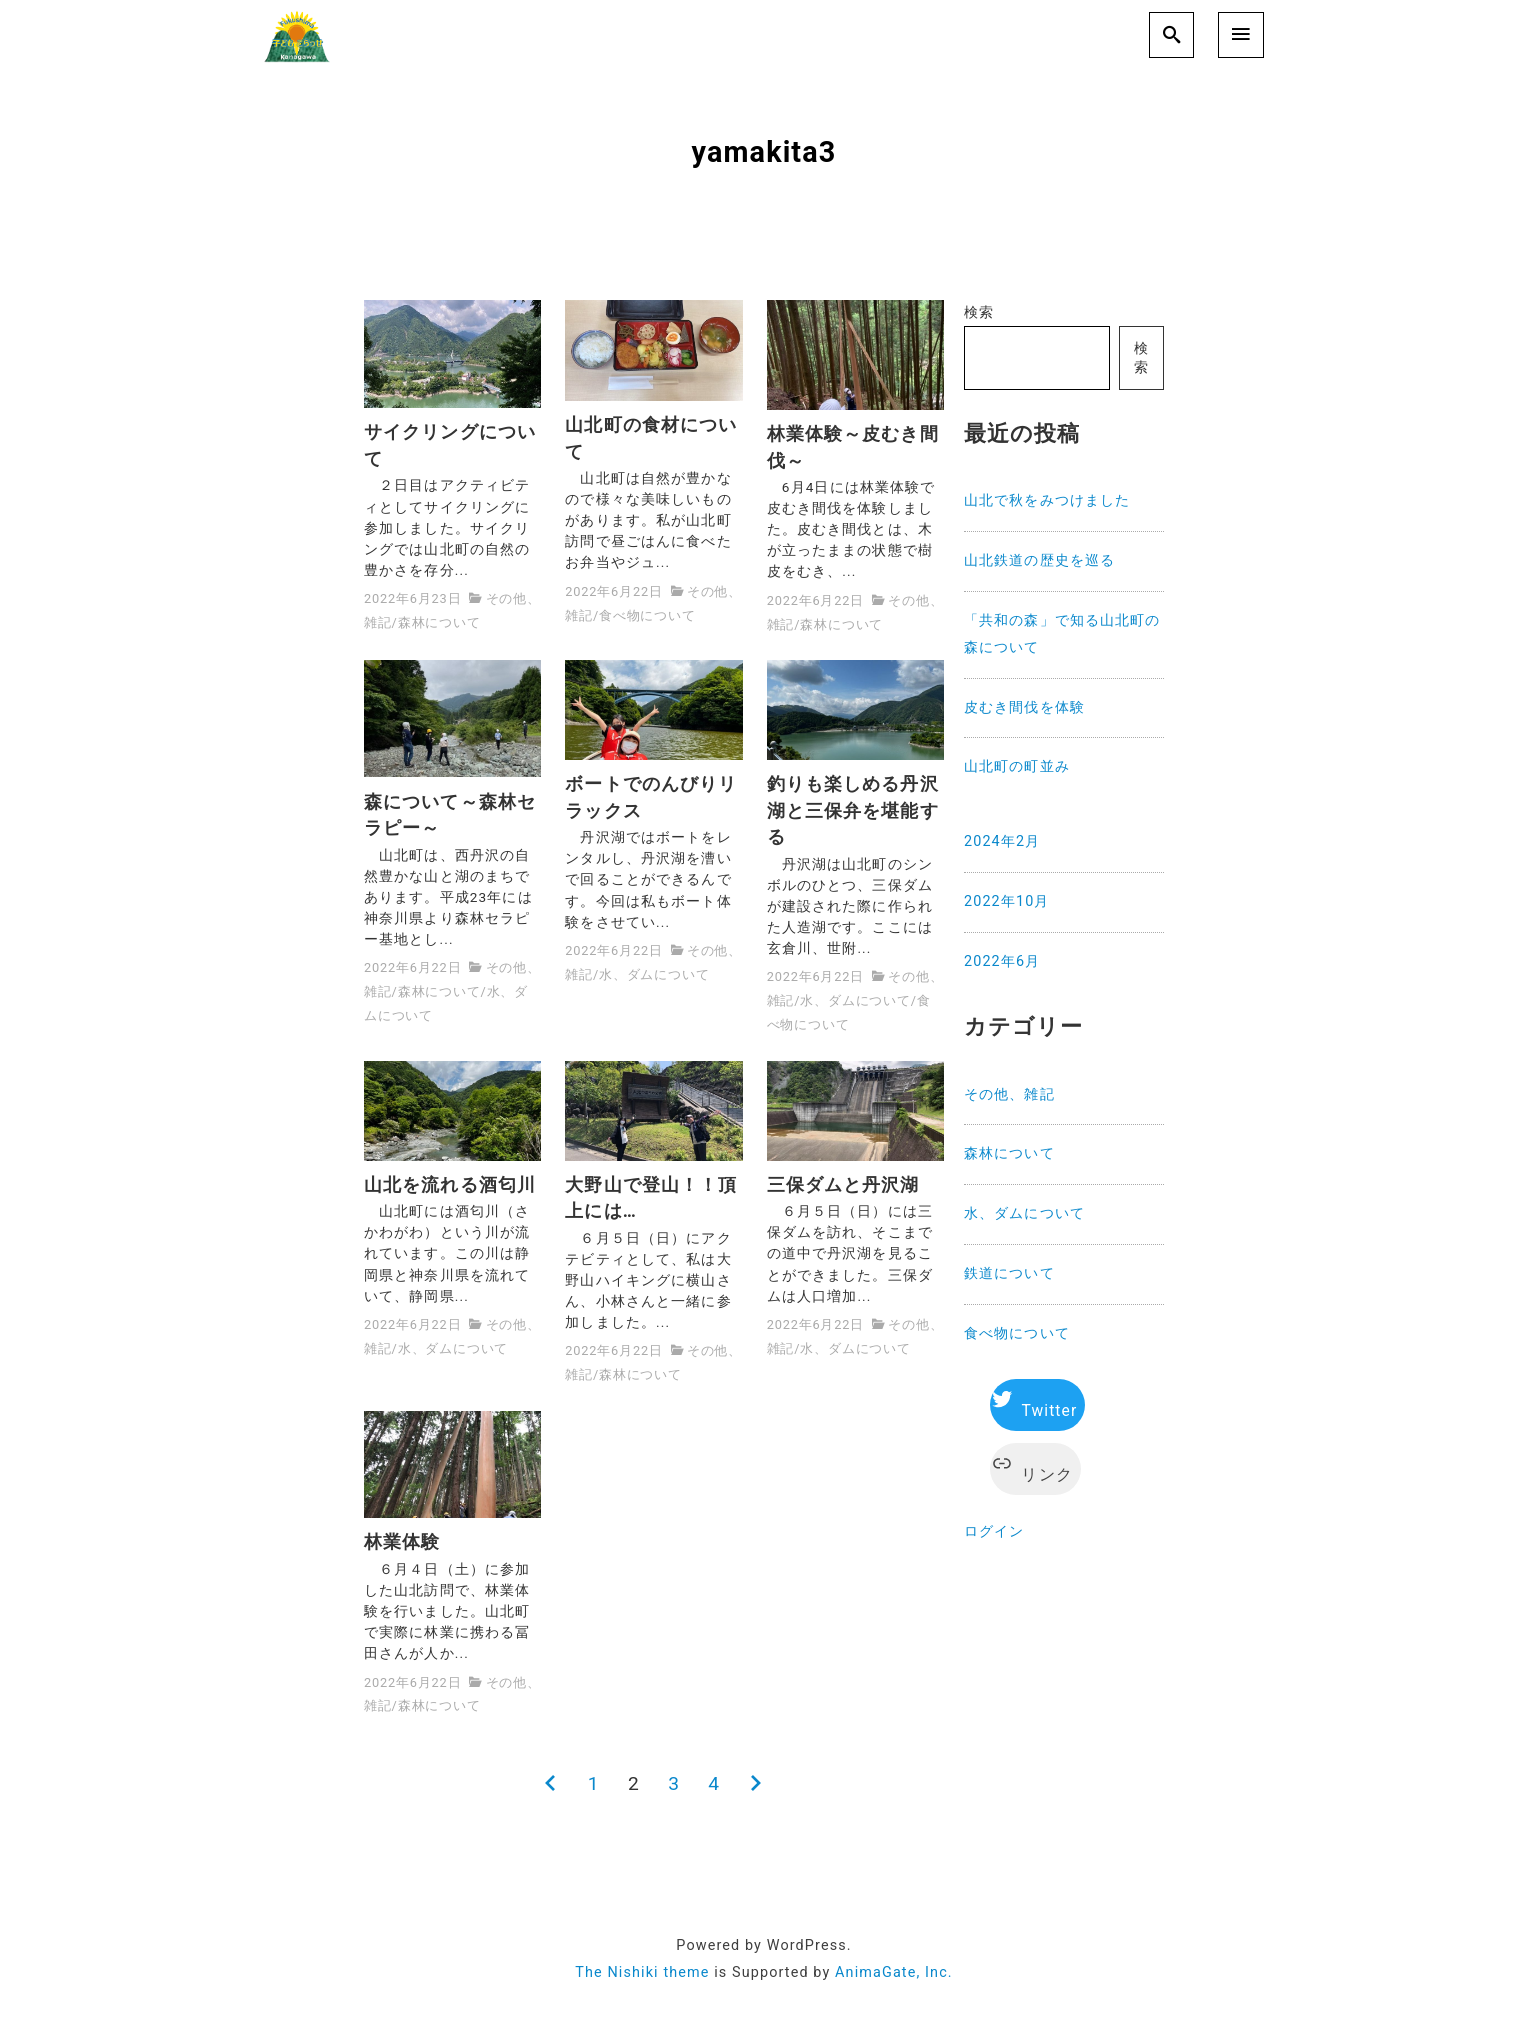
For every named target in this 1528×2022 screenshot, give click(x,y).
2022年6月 (1002, 961)
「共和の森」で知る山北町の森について (1062, 634)
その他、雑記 (1009, 1094)
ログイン (994, 1531)
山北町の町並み (1017, 766)
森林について (439, 622)
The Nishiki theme (642, 1972)
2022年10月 (1007, 901)
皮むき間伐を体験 (1024, 707)
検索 (979, 312)
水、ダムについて (654, 974)
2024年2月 (1002, 841)
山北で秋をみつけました (1047, 500)
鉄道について (1009, 1273)
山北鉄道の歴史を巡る (1039, 560)
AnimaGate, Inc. (894, 1972)
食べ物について (647, 615)
